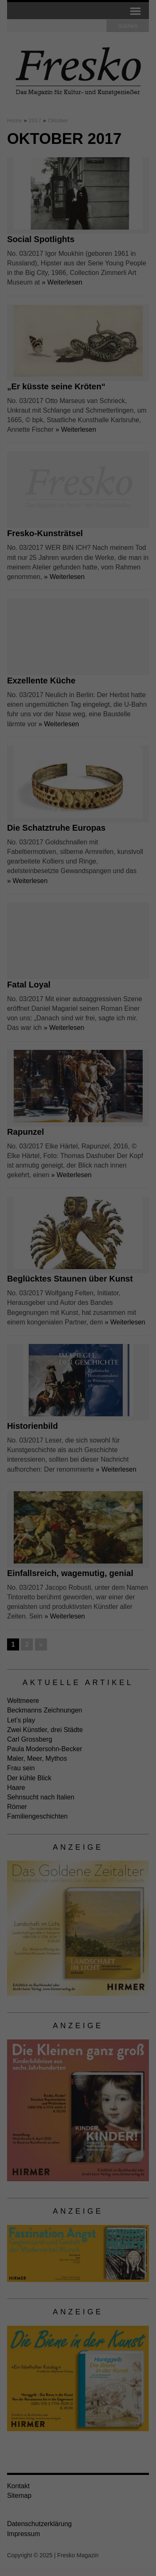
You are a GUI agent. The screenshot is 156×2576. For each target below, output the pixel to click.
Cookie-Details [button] (41, 281)
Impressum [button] (118, 281)
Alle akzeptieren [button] (78, 206)
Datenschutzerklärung (34, 131)
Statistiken (125, 166)
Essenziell (25, 166)
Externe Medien (32, 177)
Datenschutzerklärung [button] (82, 281)
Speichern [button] (78, 231)
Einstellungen (62, 139)
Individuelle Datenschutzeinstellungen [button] (77, 259)
